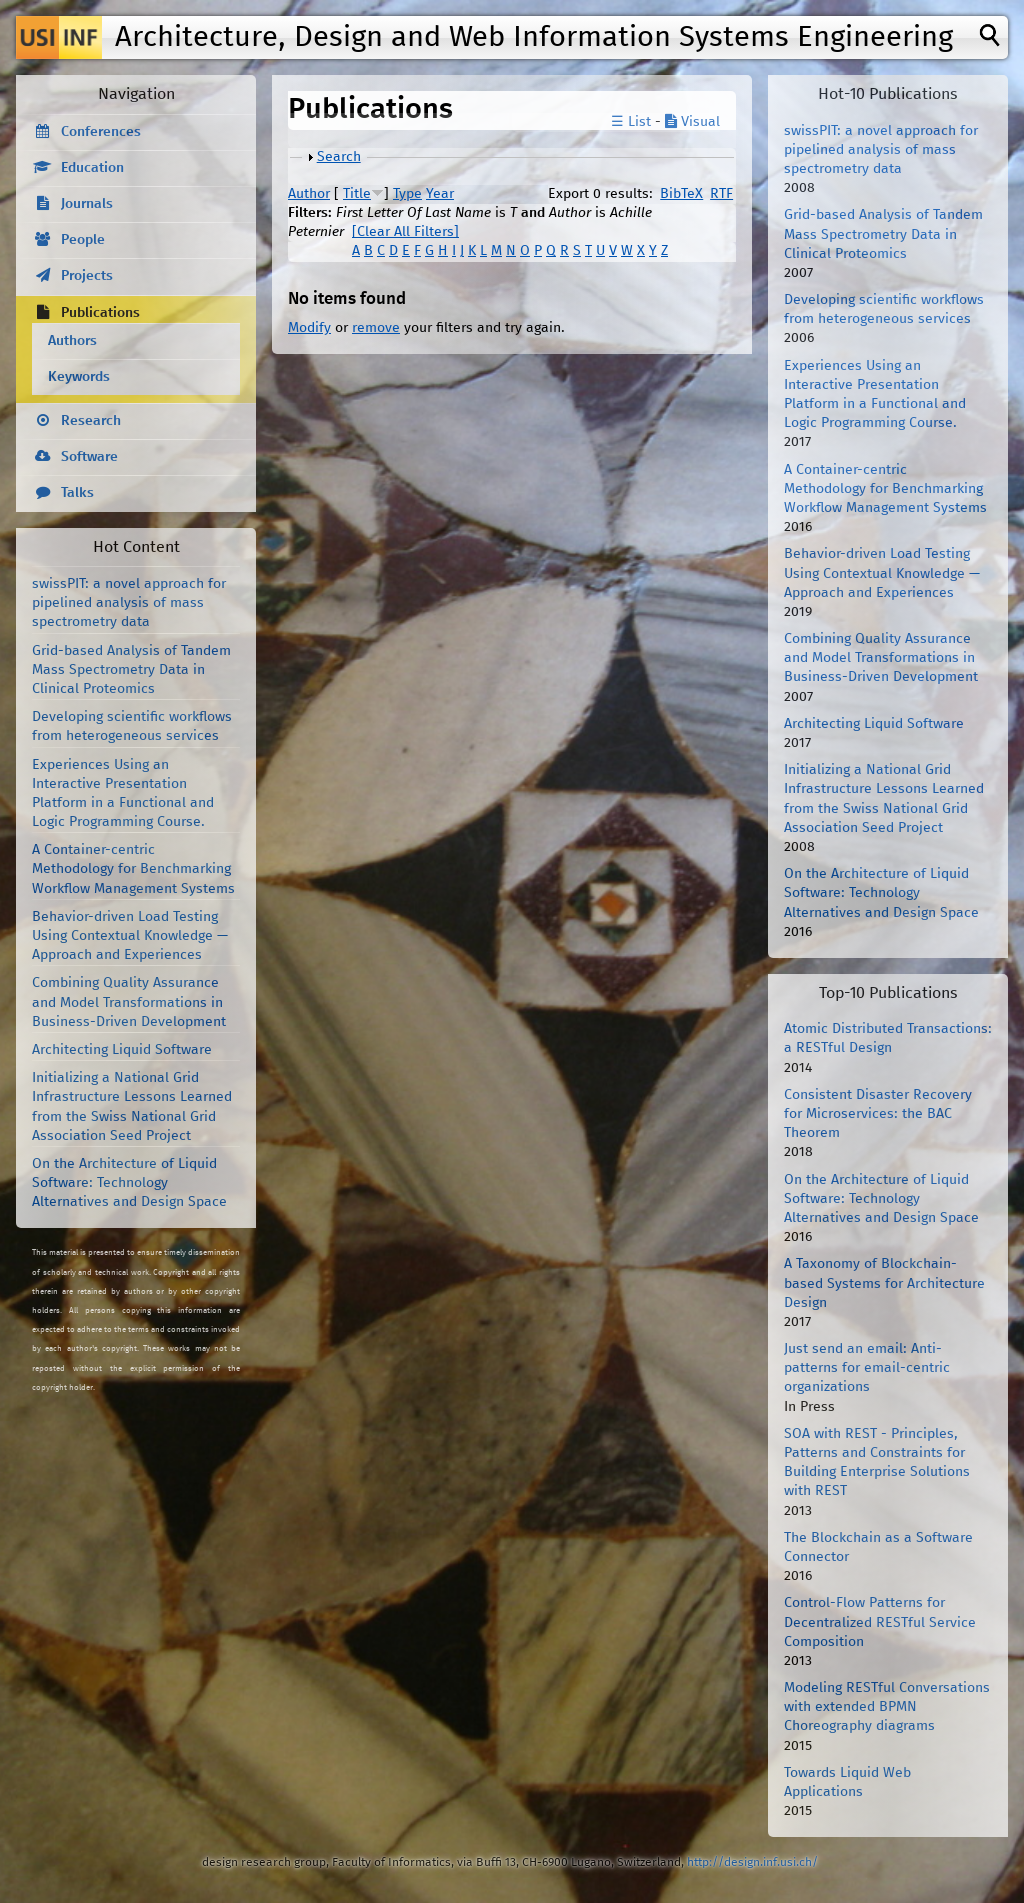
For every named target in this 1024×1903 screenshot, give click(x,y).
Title (357, 194)
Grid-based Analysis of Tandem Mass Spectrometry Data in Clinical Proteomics (131, 670)
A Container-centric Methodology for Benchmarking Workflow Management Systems (133, 869)
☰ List (631, 122)
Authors (72, 341)
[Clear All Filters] (405, 232)
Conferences (101, 132)
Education (92, 168)
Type (407, 194)
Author (309, 194)
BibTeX (681, 194)
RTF (721, 194)
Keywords (79, 377)
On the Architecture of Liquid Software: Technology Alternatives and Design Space (129, 1183)
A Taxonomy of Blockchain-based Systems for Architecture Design (884, 1283)
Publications (100, 313)
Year (440, 194)
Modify (309, 328)
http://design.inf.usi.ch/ (752, 1862)
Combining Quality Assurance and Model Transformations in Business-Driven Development (129, 1002)
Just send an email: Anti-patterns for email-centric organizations (867, 1368)
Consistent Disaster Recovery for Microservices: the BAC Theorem (878, 1114)
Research (91, 421)
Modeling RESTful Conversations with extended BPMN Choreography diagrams (887, 1707)
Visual (692, 122)
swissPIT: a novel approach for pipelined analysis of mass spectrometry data (129, 603)
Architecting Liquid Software (122, 1050)
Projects (87, 276)
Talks (77, 493)
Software (89, 457)
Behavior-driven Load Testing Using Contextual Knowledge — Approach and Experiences (130, 936)
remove (376, 328)
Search (339, 157)
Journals (87, 204)
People (83, 240)
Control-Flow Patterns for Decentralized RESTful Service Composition (880, 1622)
